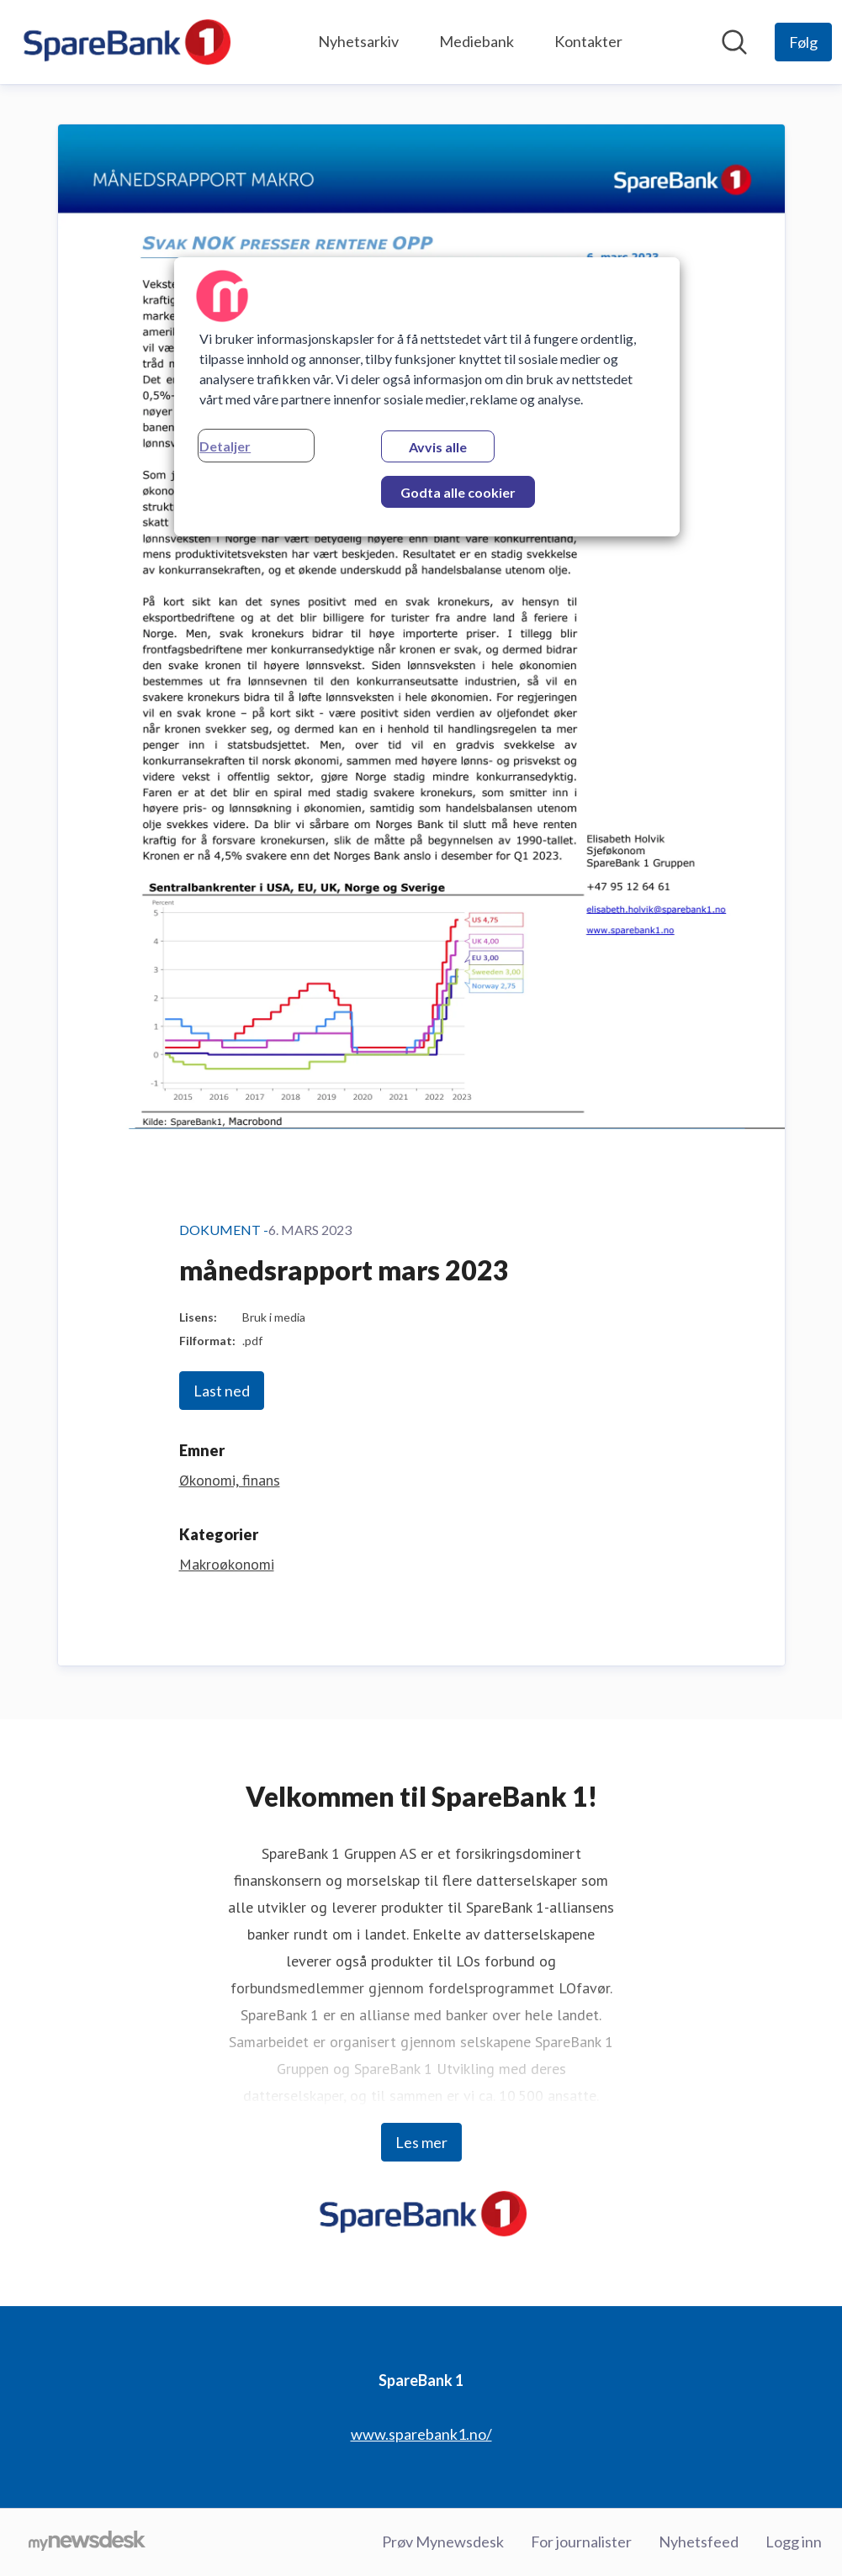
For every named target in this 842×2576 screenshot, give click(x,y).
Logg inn (793, 2541)
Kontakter (588, 41)
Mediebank (476, 41)
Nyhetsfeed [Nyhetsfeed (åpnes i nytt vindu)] (699, 2541)
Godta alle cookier (458, 492)
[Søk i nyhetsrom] (734, 42)
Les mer (421, 2142)
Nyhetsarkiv (358, 41)
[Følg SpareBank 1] (803, 42)
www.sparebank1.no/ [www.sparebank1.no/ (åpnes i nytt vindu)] (421, 2434)
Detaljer (225, 446)
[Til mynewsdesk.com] (87, 2542)
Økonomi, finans (229, 1480)
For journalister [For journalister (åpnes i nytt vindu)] (581, 2541)
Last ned (221, 1390)
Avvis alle (438, 447)
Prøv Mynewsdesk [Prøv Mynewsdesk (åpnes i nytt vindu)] (443, 2541)
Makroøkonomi (226, 1564)
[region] (427, 396)
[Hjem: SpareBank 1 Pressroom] (125, 42)
